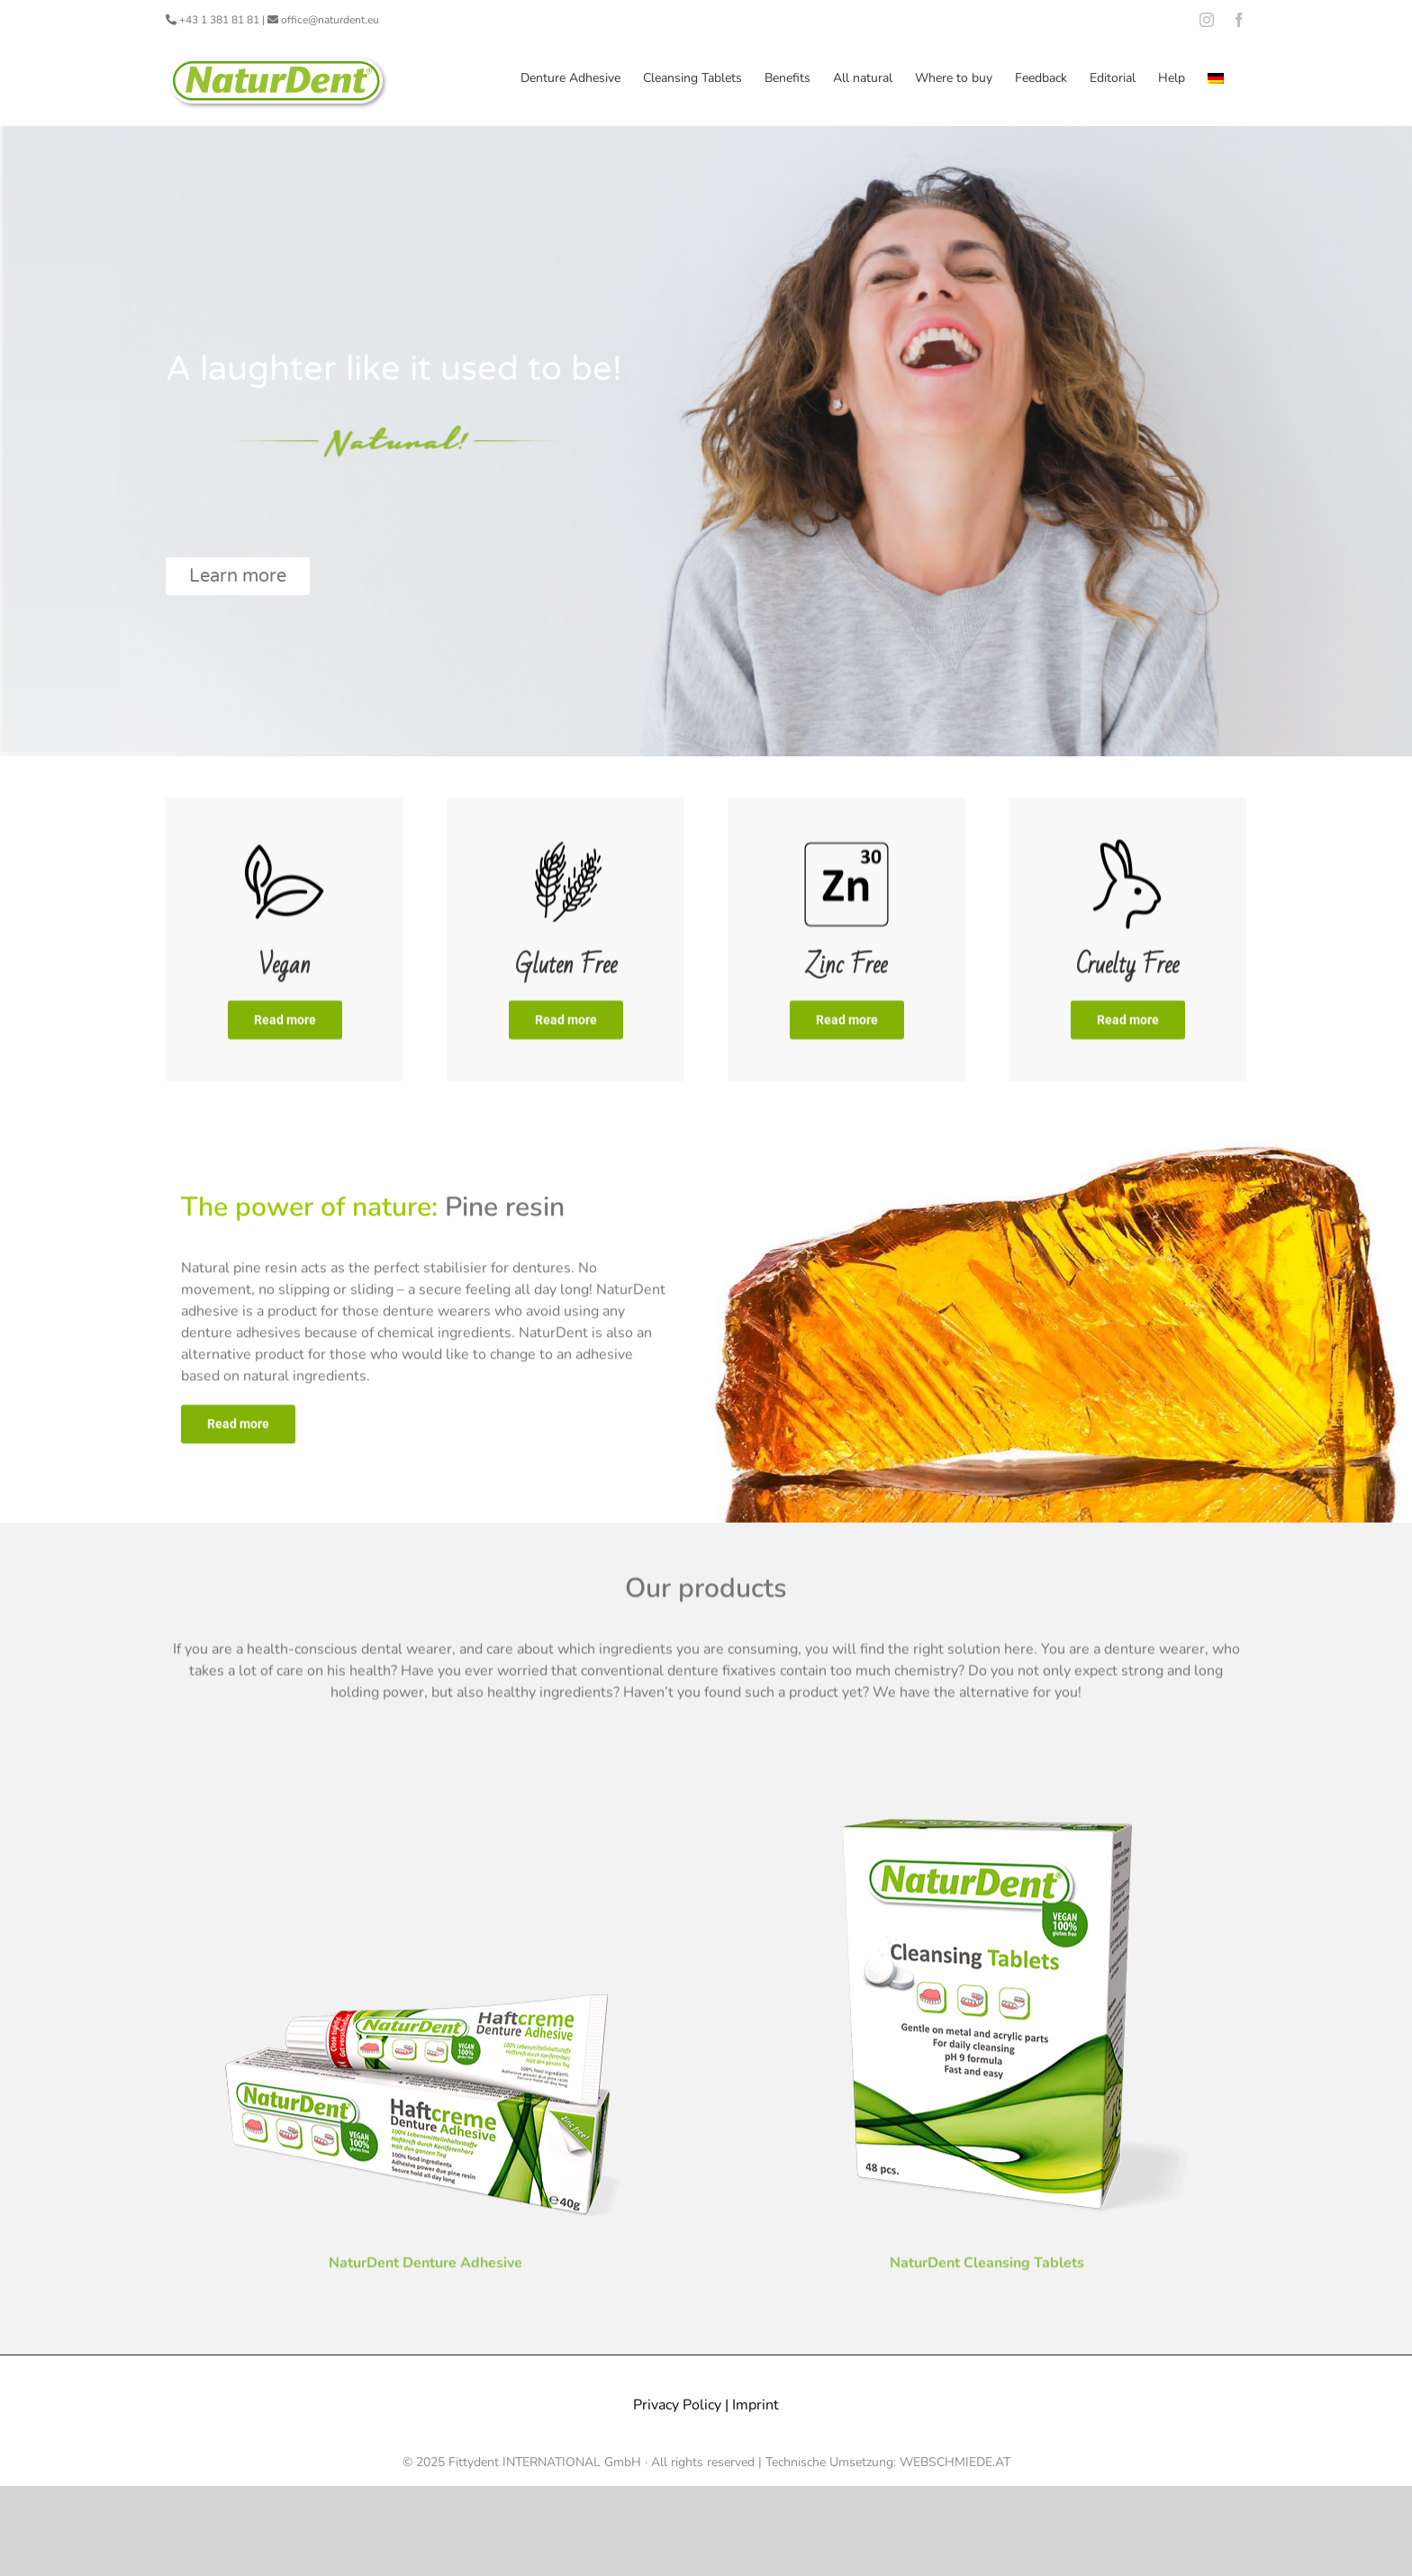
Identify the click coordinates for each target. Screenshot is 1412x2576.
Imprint (755, 2404)
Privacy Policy (677, 2404)
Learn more (237, 576)
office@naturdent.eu (330, 20)
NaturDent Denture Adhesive (425, 2267)
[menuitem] (1216, 78)
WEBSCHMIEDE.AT (955, 2461)
